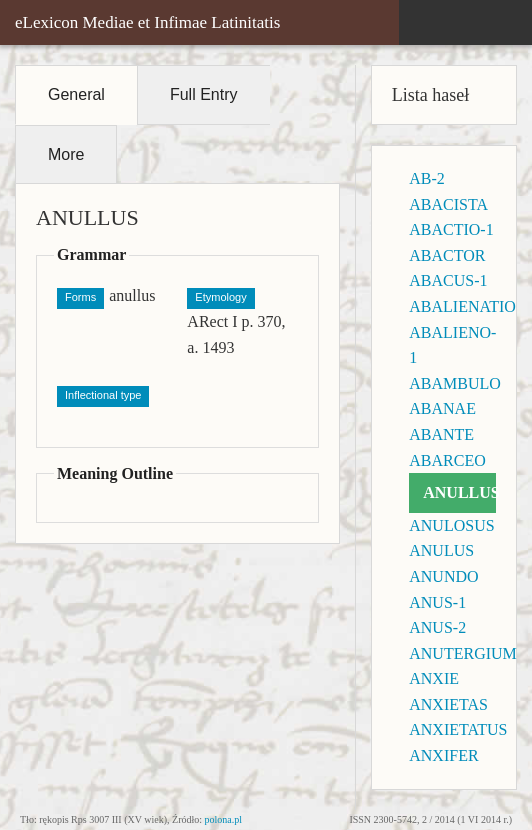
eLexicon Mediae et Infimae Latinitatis (147, 22)
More (66, 154)
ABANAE (442, 408)
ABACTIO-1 (451, 229)
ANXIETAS (448, 704)
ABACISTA (448, 204)
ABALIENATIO (462, 306)
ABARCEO (447, 460)
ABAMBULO (455, 383)
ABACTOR (447, 255)
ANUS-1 (437, 602)
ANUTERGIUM (463, 653)
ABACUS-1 (448, 280)
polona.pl (224, 819)
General (76, 94)
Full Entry (204, 94)
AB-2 (427, 178)
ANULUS (441, 550)
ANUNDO (443, 576)
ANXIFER (443, 755)
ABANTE (441, 434)
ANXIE (434, 678)
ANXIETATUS (458, 729)
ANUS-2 (437, 627)
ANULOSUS (451, 525)
